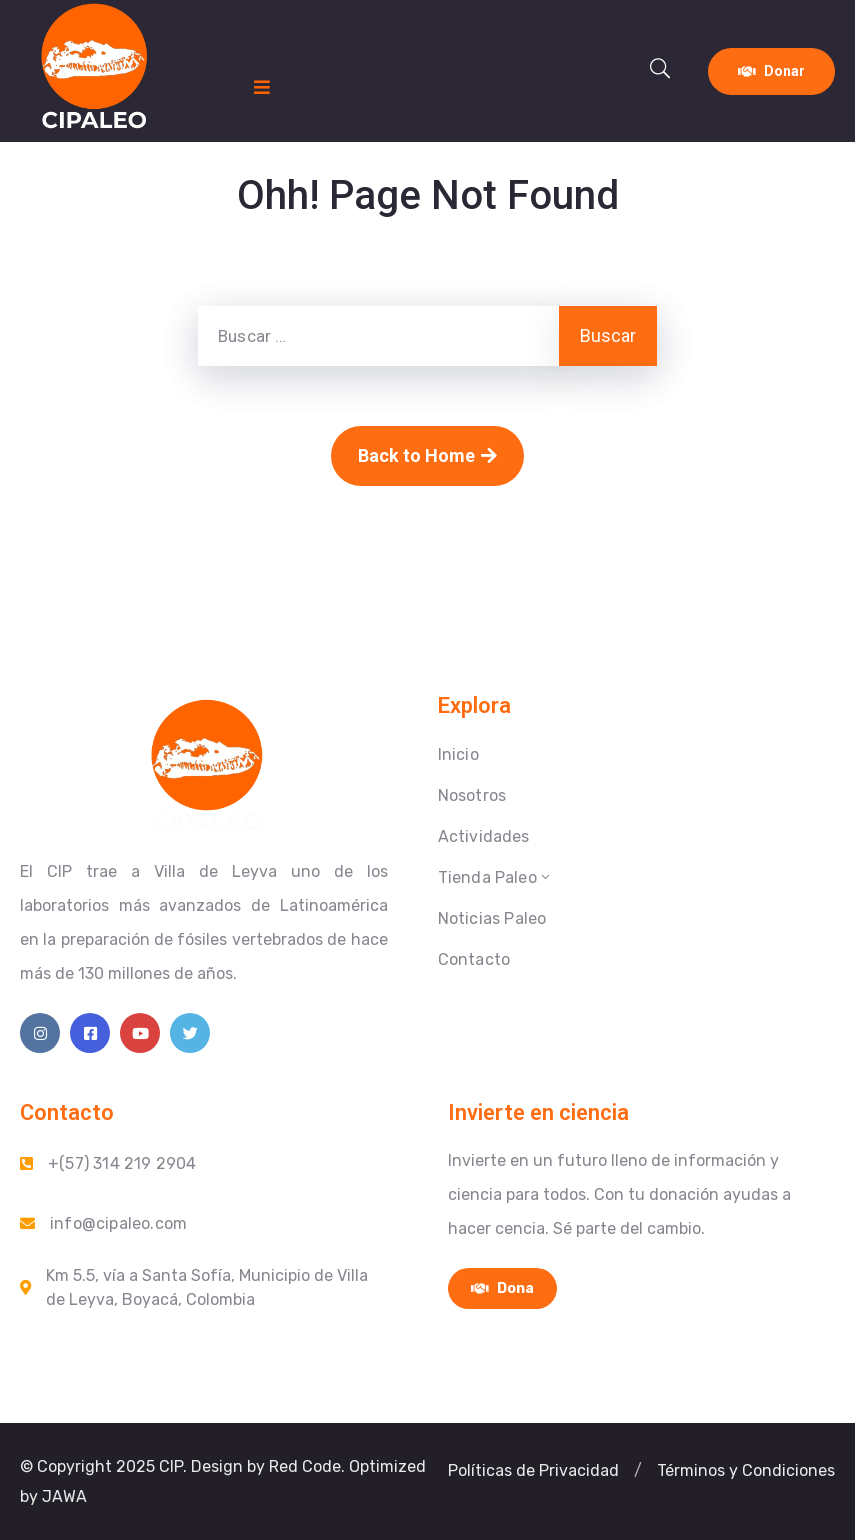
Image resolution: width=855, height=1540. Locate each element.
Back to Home (427, 455)
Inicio (458, 754)
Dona (502, 1288)
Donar (771, 71)
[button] (533, 1471)
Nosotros (472, 795)
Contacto (474, 959)
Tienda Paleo (496, 877)
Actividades (484, 836)
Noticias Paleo (492, 918)
